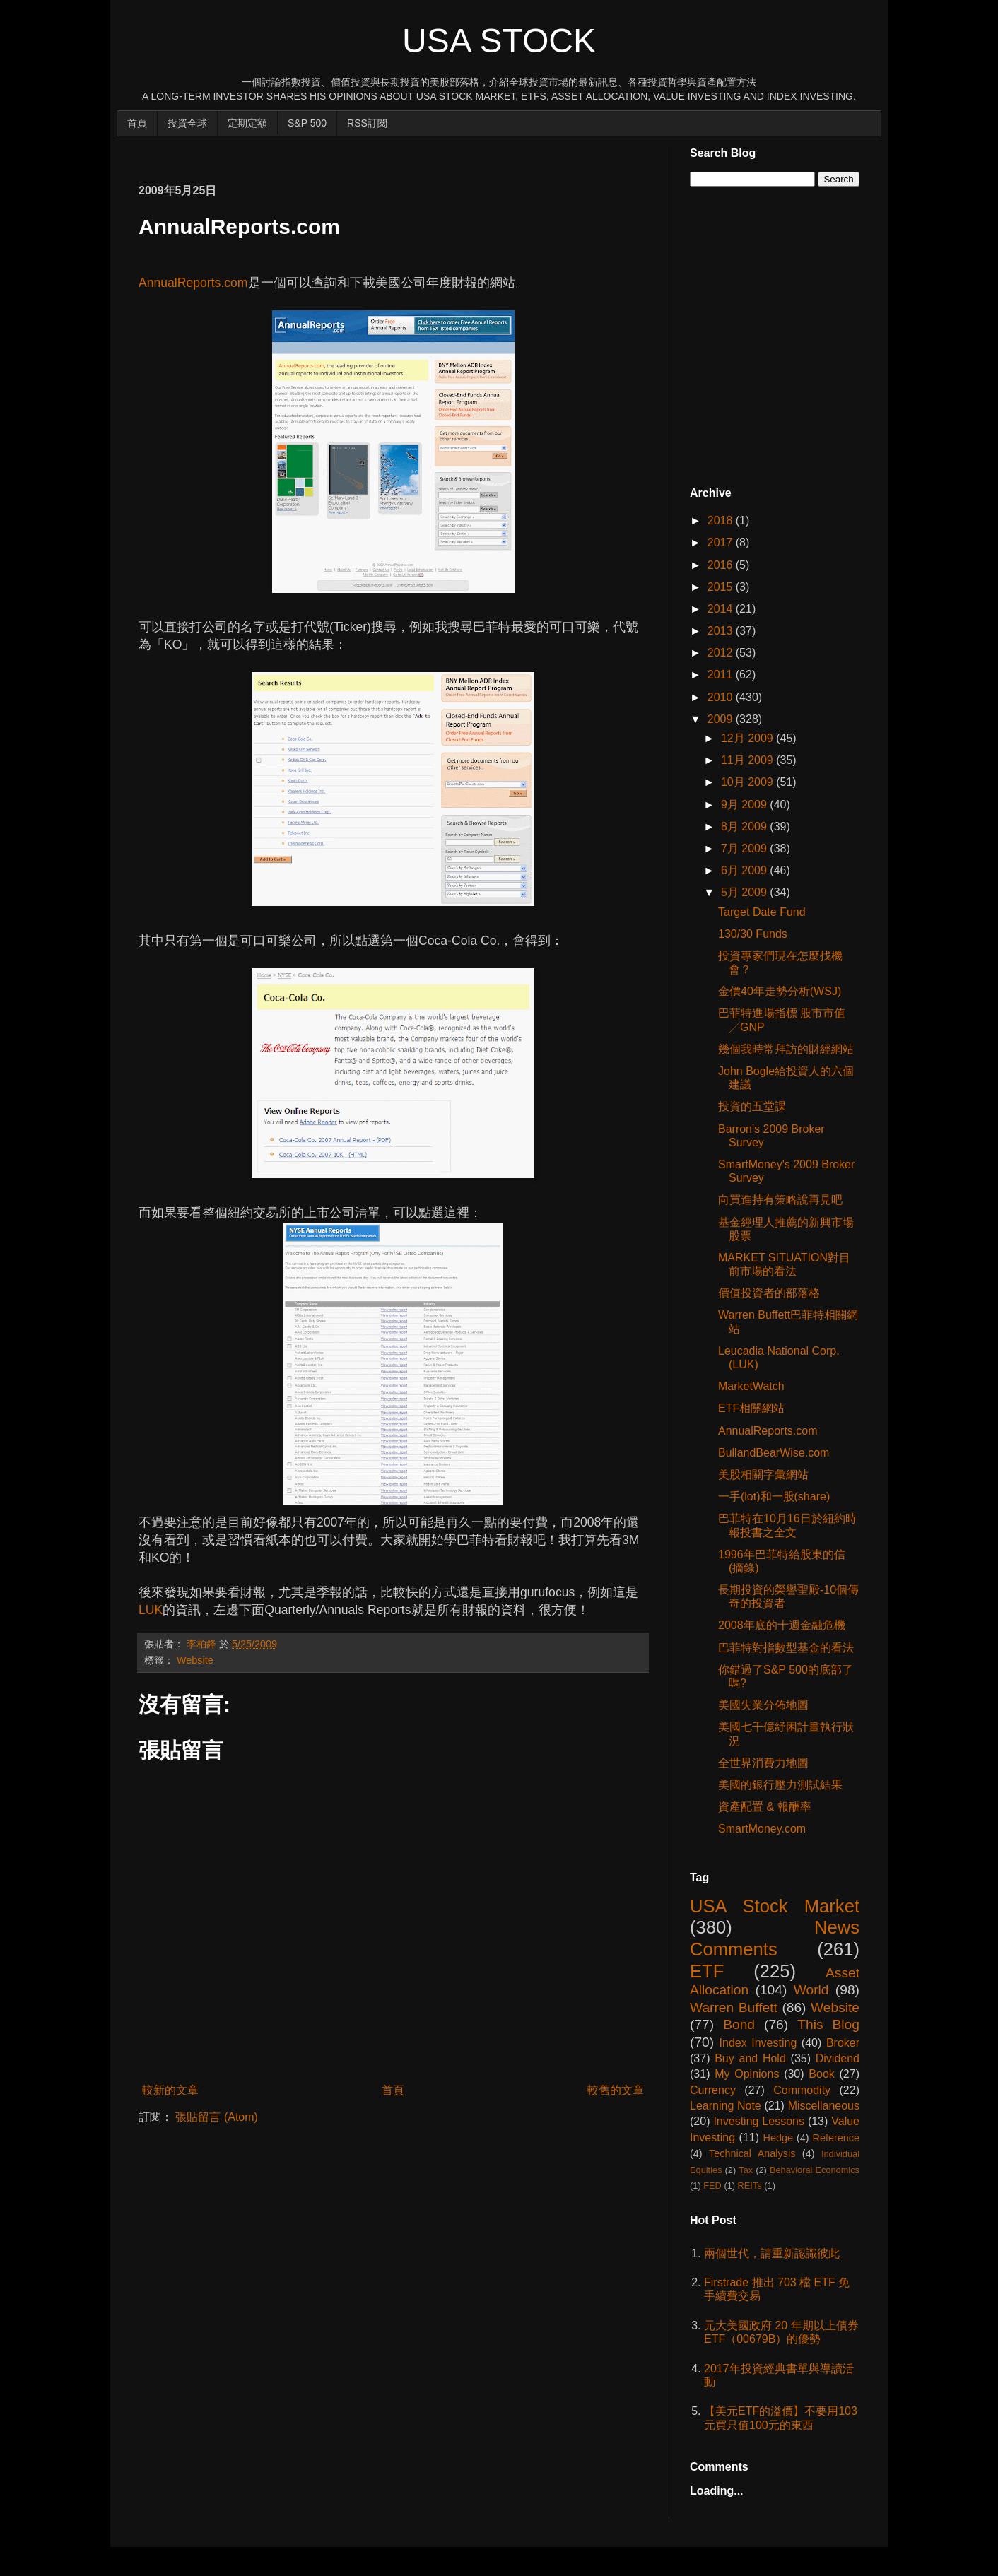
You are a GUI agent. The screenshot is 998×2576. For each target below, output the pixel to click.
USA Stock (499, 40)
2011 (722, 675)
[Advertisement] (396, 153)
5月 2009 (745, 892)
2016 (722, 565)
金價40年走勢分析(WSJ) (779, 991)
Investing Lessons (758, 2121)
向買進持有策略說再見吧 (780, 1200)
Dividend (837, 2058)
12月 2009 (748, 738)
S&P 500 (307, 123)
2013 (722, 631)
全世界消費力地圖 (763, 1763)
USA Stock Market (774, 1906)
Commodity (801, 2090)
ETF (707, 1971)
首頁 (137, 123)
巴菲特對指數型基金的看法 (786, 1648)
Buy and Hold (750, 2058)
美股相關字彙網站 (763, 1475)
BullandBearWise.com (773, 1453)
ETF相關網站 (751, 1408)
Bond (739, 2024)
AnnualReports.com (193, 283)
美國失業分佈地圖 (763, 1705)
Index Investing (758, 2043)
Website (195, 1660)
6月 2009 (745, 870)
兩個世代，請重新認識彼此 (772, 2253)
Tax (746, 2170)
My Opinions (747, 2074)
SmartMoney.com (762, 1829)
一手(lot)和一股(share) (774, 1496)
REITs (750, 2185)
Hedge (778, 2137)
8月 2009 (745, 827)
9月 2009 (745, 805)
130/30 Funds (752, 934)
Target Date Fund (762, 912)
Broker (842, 2043)
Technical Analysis (752, 2153)
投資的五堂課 (752, 1106)
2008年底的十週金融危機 (781, 1625)
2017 (722, 542)
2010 (722, 697)
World (811, 1989)
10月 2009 (748, 782)
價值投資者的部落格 (769, 1293)
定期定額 (247, 123)
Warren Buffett (733, 2007)
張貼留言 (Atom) (216, 2117)
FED (712, 2185)
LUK (151, 1610)
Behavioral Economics (814, 2170)
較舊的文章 (615, 2090)
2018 (722, 520)
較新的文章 (170, 2090)
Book (821, 2074)
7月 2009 (745, 848)
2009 (722, 719)
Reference (836, 2137)
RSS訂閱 (367, 123)
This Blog (828, 2024)
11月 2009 (748, 760)
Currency (713, 2090)
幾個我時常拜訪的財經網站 (786, 1049)
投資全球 (187, 123)
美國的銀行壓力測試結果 (780, 1785)
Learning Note (725, 2106)
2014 (722, 609)
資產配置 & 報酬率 (764, 1807)
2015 (722, 587)
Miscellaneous (823, 2106)
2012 (722, 653)
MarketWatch (751, 1386)
